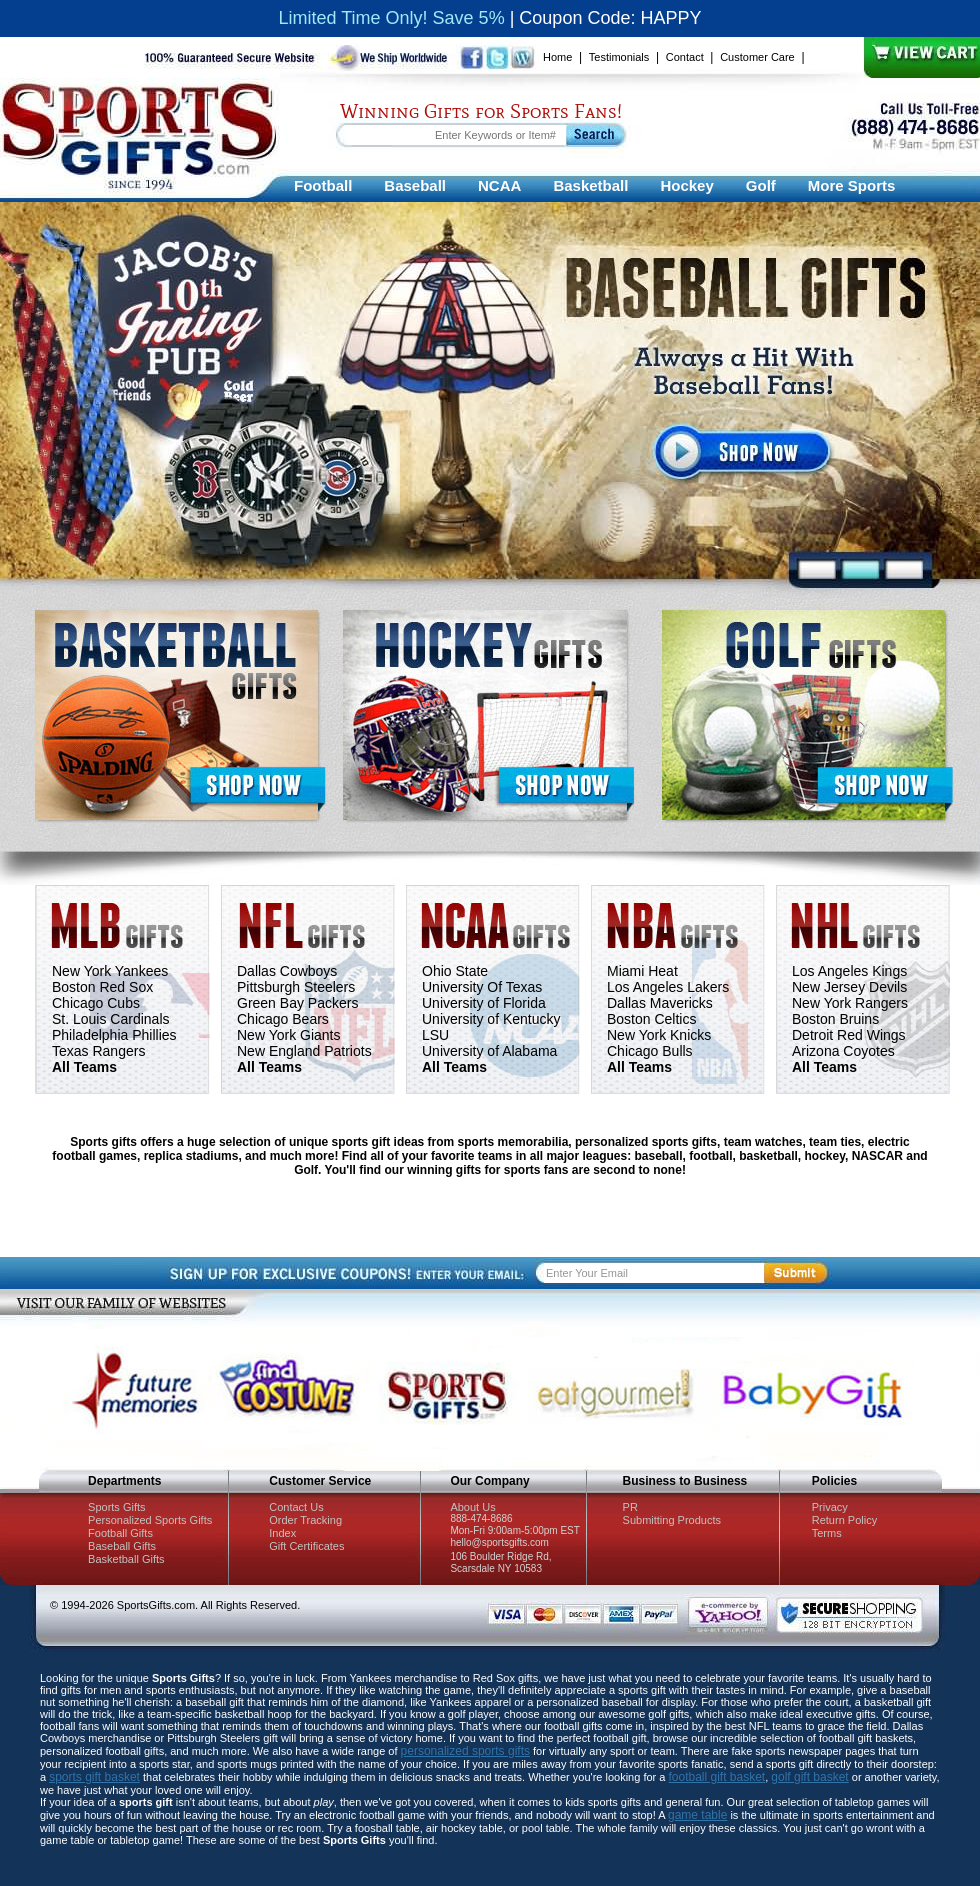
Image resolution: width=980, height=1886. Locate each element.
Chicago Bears (283, 1019)
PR (630, 1507)
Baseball (415, 185)
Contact (685, 57)
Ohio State (455, 971)
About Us (472, 1507)
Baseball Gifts (122, 1546)
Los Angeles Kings (849, 971)
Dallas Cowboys (287, 971)
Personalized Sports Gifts (150, 1520)
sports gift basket (94, 1777)
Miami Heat (642, 971)
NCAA (499, 185)
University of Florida (484, 1003)
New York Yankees (110, 971)
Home (557, 57)
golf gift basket (809, 1777)
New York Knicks (659, 1035)
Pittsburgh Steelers (296, 987)
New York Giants (289, 1035)
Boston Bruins (835, 1019)
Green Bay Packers (297, 1003)
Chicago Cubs (96, 1003)
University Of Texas (482, 987)
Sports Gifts (116, 1507)
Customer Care (757, 57)
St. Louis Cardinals (111, 1019)
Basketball (590, 185)
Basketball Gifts (126, 1559)
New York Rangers (850, 1003)
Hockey (686, 185)
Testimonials (619, 57)
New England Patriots (304, 1051)
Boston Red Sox (102, 987)
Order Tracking (305, 1520)
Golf (761, 185)
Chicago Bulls (650, 1051)
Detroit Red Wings (849, 1035)
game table (697, 1815)
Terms (827, 1533)
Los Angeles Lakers (668, 987)
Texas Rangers (98, 1051)
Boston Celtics (651, 1019)
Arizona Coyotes (843, 1051)
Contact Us (296, 1507)
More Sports (852, 185)
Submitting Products (672, 1520)
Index (282, 1533)
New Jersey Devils (849, 987)
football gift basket (716, 1777)
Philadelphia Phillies (114, 1035)
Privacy (830, 1507)
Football (323, 185)
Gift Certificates (306, 1546)
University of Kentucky (491, 1019)
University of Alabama (489, 1051)
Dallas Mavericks (660, 1003)
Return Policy (844, 1520)
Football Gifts (120, 1533)
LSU (435, 1035)
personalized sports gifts (465, 1751)
